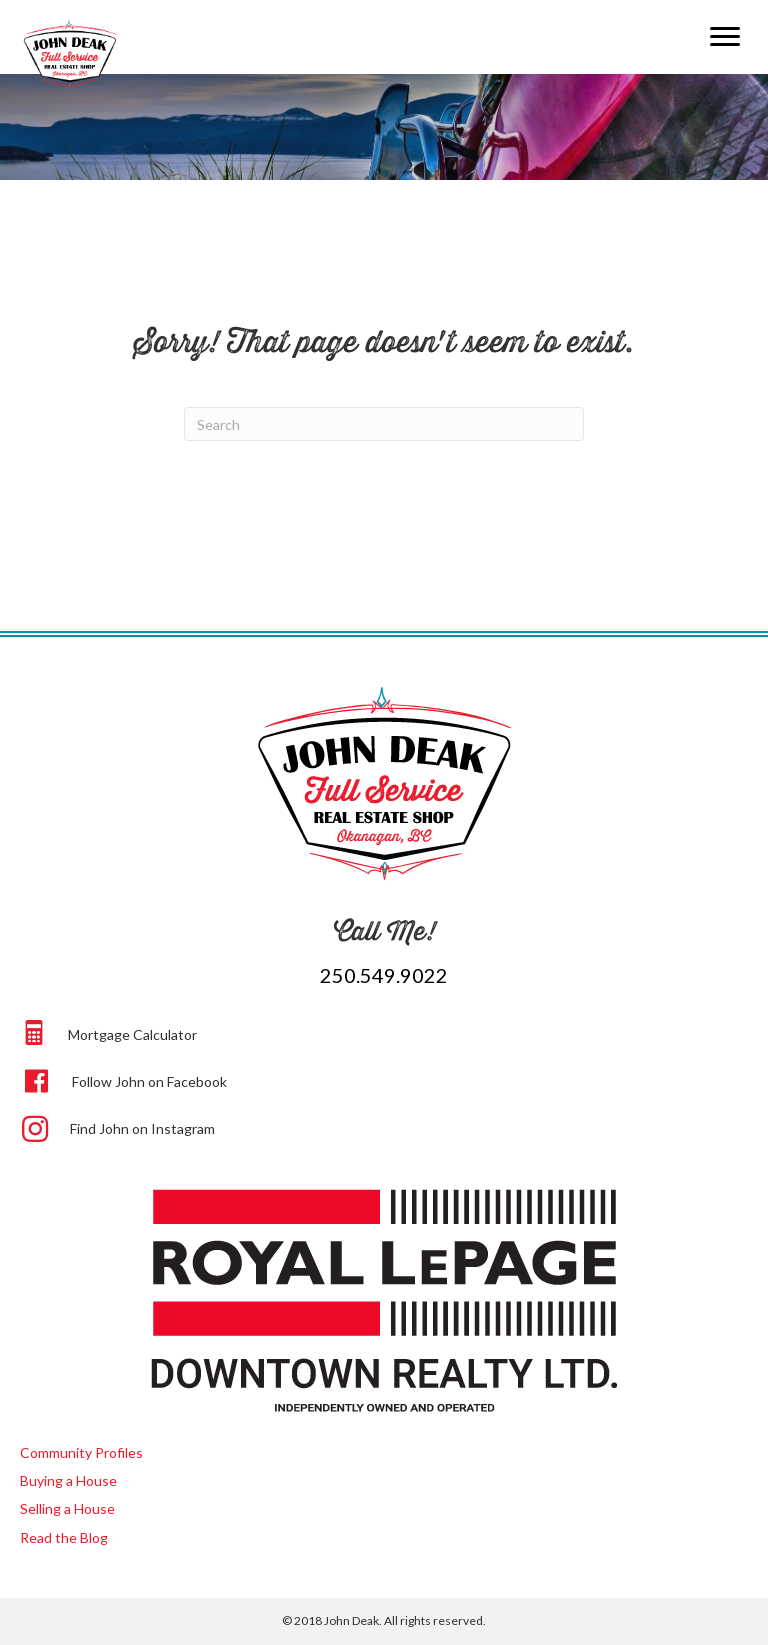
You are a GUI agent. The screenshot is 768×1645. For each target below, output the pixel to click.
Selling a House (67, 1508)
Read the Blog (64, 1537)
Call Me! (384, 930)
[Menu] (725, 37)
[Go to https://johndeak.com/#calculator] (386, 1032)
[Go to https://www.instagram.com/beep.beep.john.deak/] (386, 1127)
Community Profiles (81, 1452)
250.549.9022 (384, 975)
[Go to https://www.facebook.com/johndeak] (386, 1079)
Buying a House (68, 1480)
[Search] (384, 424)
